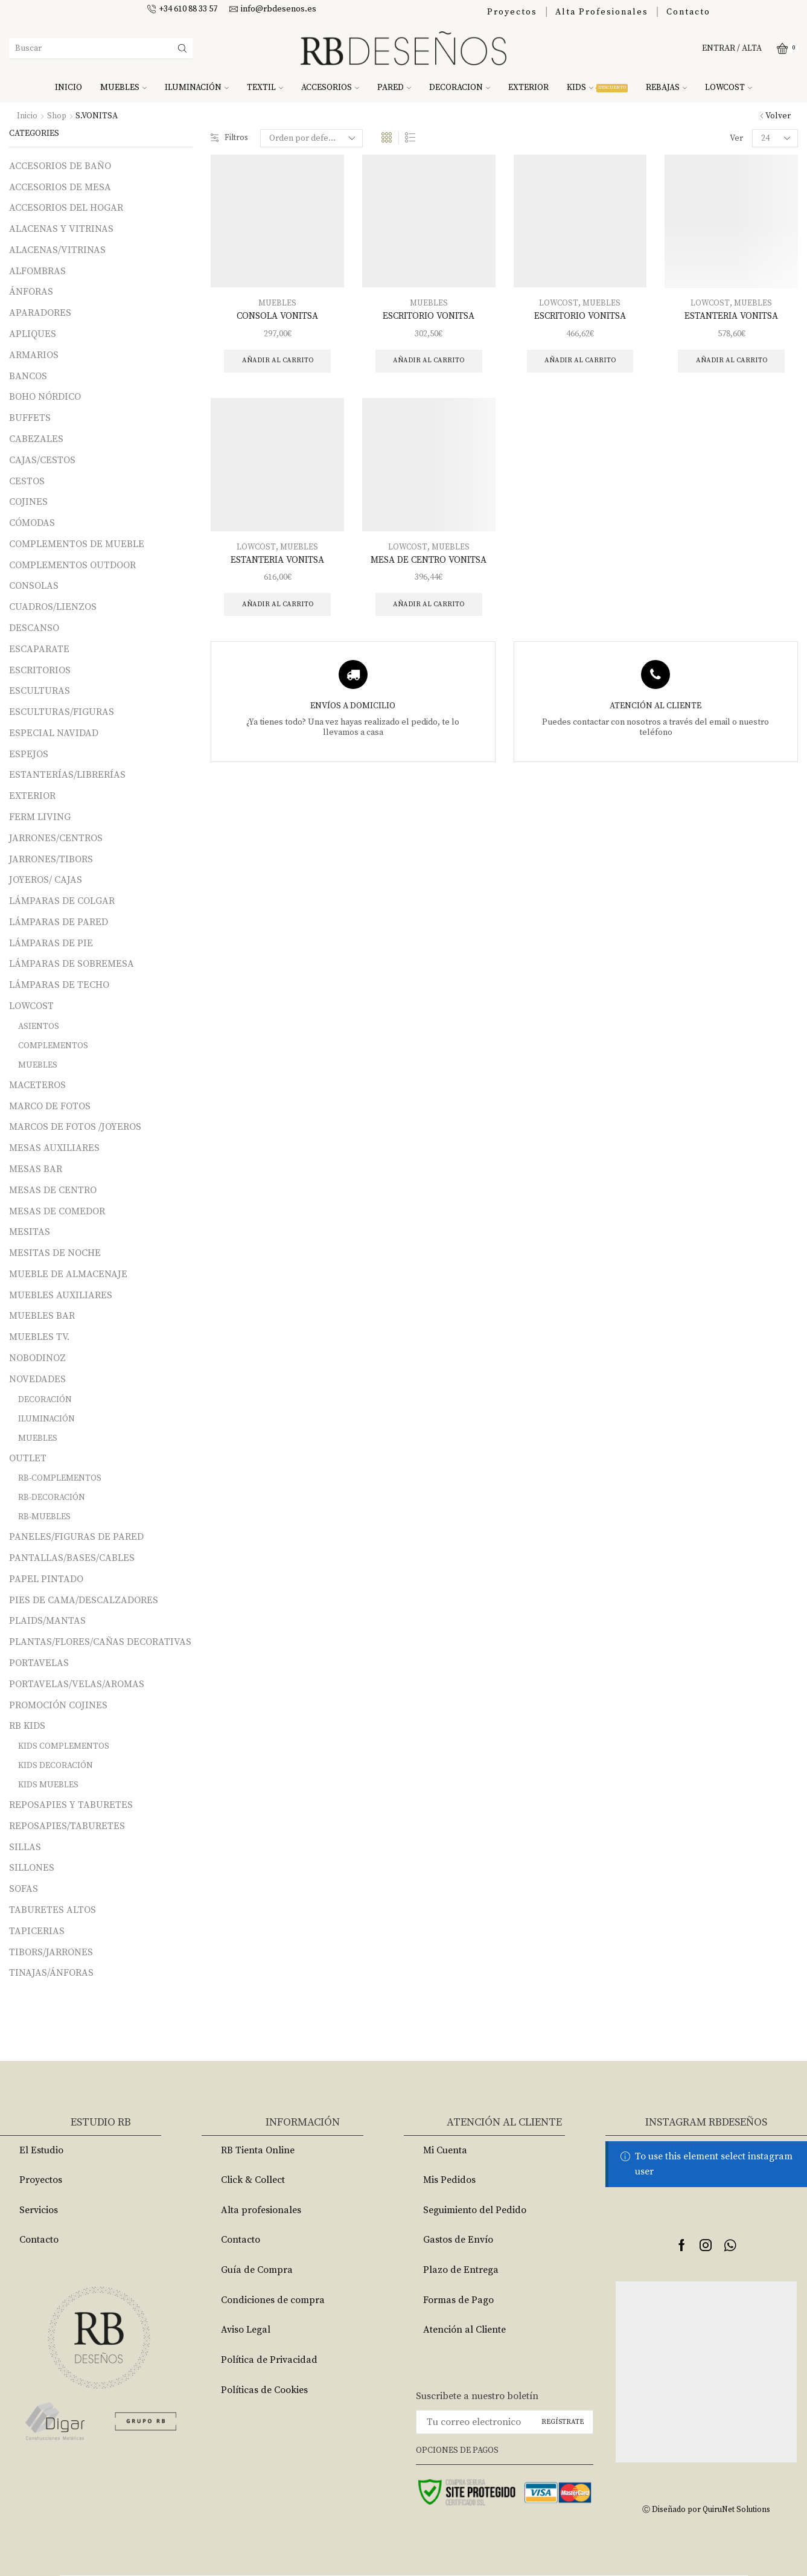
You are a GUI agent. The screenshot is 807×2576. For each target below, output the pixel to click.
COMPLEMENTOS (53, 1045)
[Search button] (182, 48)
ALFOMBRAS (37, 271)
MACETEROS (37, 1085)
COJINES (28, 502)
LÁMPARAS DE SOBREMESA (71, 964)
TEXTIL (265, 87)
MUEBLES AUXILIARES (60, 1295)
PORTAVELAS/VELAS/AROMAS (76, 1684)
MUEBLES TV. (39, 1337)
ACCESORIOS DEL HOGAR (66, 208)
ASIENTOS (38, 1026)
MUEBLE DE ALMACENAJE (68, 1274)
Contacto (688, 12)
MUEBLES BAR (42, 1316)
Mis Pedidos (449, 2180)
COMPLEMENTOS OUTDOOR (72, 565)
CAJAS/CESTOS (42, 460)
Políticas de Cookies (264, 2390)
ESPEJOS (28, 754)
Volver (778, 116)
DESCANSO (34, 628)
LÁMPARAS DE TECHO (59, 985)
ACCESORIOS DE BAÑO (60, 166)
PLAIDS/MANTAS (47, 1621)
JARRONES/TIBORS (51, 859)
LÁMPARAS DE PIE (51, 943)
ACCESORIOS (330, 87)
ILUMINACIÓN (197, 87)
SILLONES (31, 1868)
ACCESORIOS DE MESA (60, 187)
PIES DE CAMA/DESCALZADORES (83, 1600)
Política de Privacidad (269, 2360)
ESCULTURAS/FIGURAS (61, 712)
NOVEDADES (37, 1379)
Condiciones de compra (273, 2300)
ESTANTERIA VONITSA (731, 316)
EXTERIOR (528, 87)
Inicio (27, 116)
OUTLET (27, 1458)
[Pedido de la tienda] (313, 138)
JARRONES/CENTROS (56, 838)
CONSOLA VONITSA (278, 316)
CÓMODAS (32, 523)
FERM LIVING (40, 817)
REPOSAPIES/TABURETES (67, 1826)
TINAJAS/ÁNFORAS (51, 1973)
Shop (57, 116)
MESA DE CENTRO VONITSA (429, 562)
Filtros (230, 138)
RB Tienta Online (258, 2150)
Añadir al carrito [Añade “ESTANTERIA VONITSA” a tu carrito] (731, 362)
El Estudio (41, 2150)
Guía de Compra (257, 2270)
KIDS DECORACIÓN (55, 1765)
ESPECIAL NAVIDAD (53, 733)
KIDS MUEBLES (48, 1785)
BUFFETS (30, 418)
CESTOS (27, 481)
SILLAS (25, 1847)
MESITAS (29, 1232)
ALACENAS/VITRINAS (57, 250)
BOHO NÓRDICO (45, 397)
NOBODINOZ (37, 1358)
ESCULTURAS (39, 691)
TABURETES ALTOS (52, 1910)
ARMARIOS (34, 355)
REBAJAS (666, 87)
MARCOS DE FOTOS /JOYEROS (75, 1127)
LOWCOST (728, 87)
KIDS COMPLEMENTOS (63, 1746)
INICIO (68, 87)
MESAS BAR (35, 1169)
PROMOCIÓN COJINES (58, 1705)
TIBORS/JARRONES (51, 1952)
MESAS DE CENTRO (53, 1190)
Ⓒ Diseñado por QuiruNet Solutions (706, 2509)
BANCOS (28, 376)
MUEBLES (123, 87)
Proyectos (512, 12)
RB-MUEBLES (44, 1516)
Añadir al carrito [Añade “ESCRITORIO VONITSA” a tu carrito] (428, 362)
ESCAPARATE (39, 649)
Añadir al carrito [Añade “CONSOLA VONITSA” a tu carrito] (277, 362)
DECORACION (459, 87)
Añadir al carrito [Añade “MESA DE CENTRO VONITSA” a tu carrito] (428, 607)
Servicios (38, 2210)
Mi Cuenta (445, 2150)
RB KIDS (27, 1726)
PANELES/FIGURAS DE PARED (76, 1537)
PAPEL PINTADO (46, 1579)
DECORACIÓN (45, 1399)
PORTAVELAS (39, 1663)
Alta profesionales (261, 2210)
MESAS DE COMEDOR (57, 1211)
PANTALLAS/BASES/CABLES (72, 1558)
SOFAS (23, 1889)
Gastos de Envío (458, 2240)
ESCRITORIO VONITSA (428, 316)
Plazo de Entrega (461, 2270)
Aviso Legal (245, 2330)
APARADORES (40, 313)
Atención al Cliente (464, 2330)
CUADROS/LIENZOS (53, 607)
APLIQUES (32, 334)
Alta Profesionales (601, 12)
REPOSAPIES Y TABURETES (71, 1805)
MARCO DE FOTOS (50, 1106)
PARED (394, 87)
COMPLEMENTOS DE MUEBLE (76, 544)
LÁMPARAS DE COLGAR (62, 901)
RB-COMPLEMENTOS (59, 1478)
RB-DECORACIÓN (51, 1497)
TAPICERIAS (37, 1931)
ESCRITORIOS (40, 670)
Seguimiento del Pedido (474, 2210)
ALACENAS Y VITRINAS (61, 229)
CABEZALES (36, 439)
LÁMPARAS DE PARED (58, 922)
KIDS (597, 87)
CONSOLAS (34, 586)
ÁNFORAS (31, 292)
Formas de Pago (458, 2300)
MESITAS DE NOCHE (55, 1253)
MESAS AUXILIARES (54, 1148)
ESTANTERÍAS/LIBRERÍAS (67, 775)
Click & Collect (253, 2180)
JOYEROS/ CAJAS (45, 880)
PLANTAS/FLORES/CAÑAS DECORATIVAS (100, 1642)
